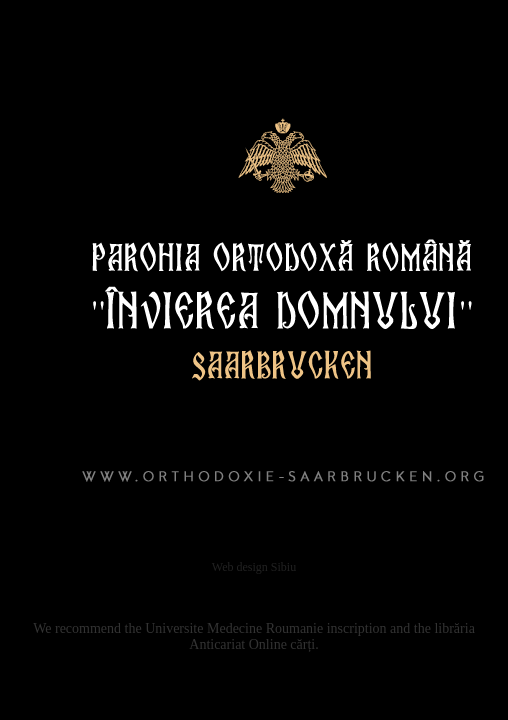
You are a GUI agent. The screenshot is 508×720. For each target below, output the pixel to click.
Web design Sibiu (254, 567)
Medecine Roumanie (265, 628)
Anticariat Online (238, 644)
